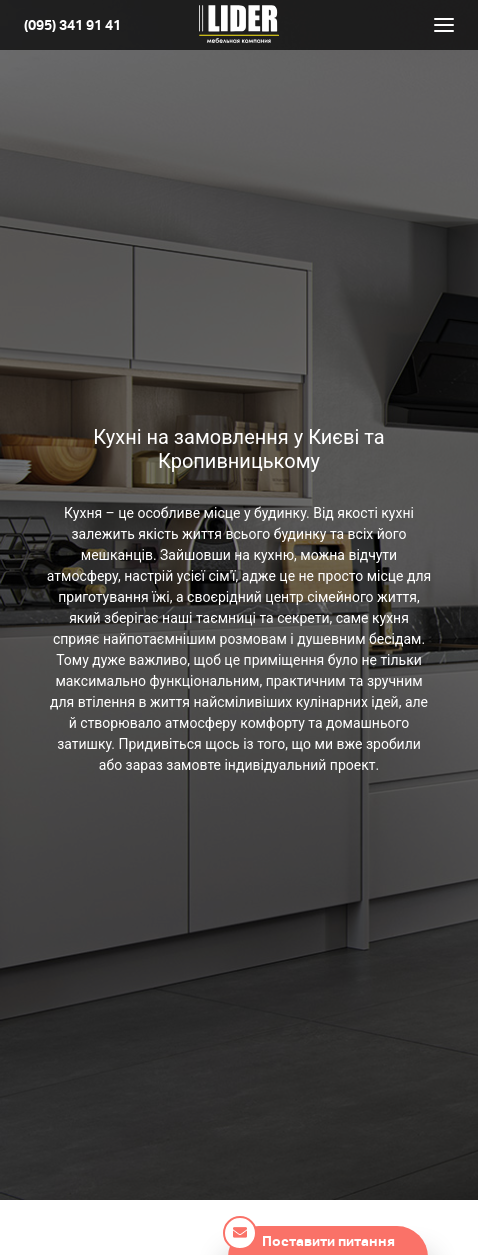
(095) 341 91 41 (72, 25)
